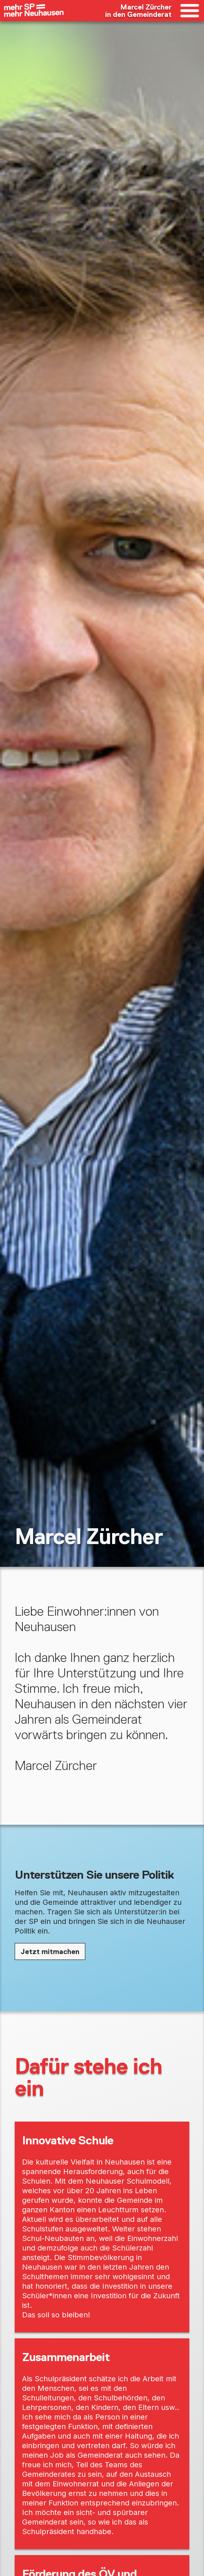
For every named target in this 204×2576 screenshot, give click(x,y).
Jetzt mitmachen (50, 1951)
